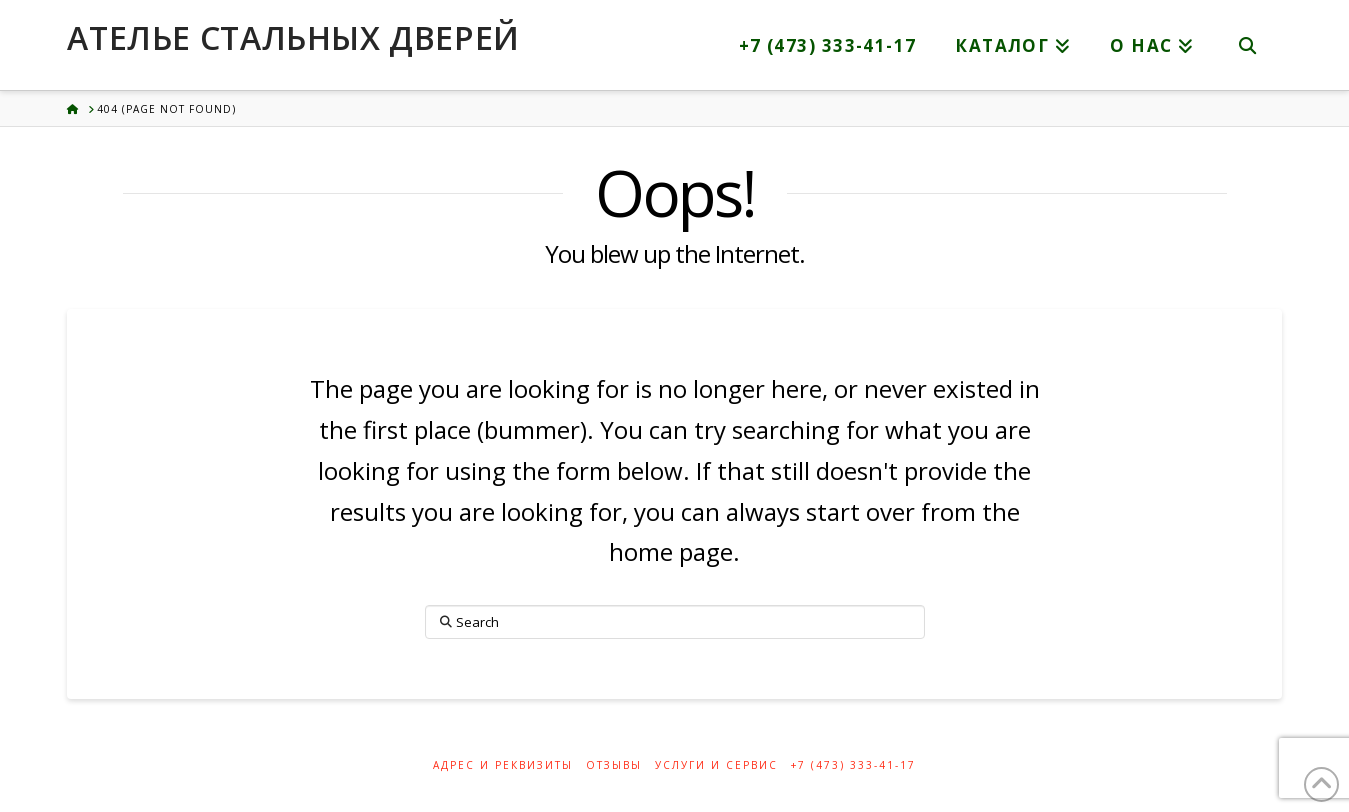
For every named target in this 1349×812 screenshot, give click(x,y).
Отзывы (614, 765)
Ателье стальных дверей (293, 38)
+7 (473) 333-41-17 (853, 765)
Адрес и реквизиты (503, 765)
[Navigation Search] (1248, 45)
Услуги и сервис (716, 765)
